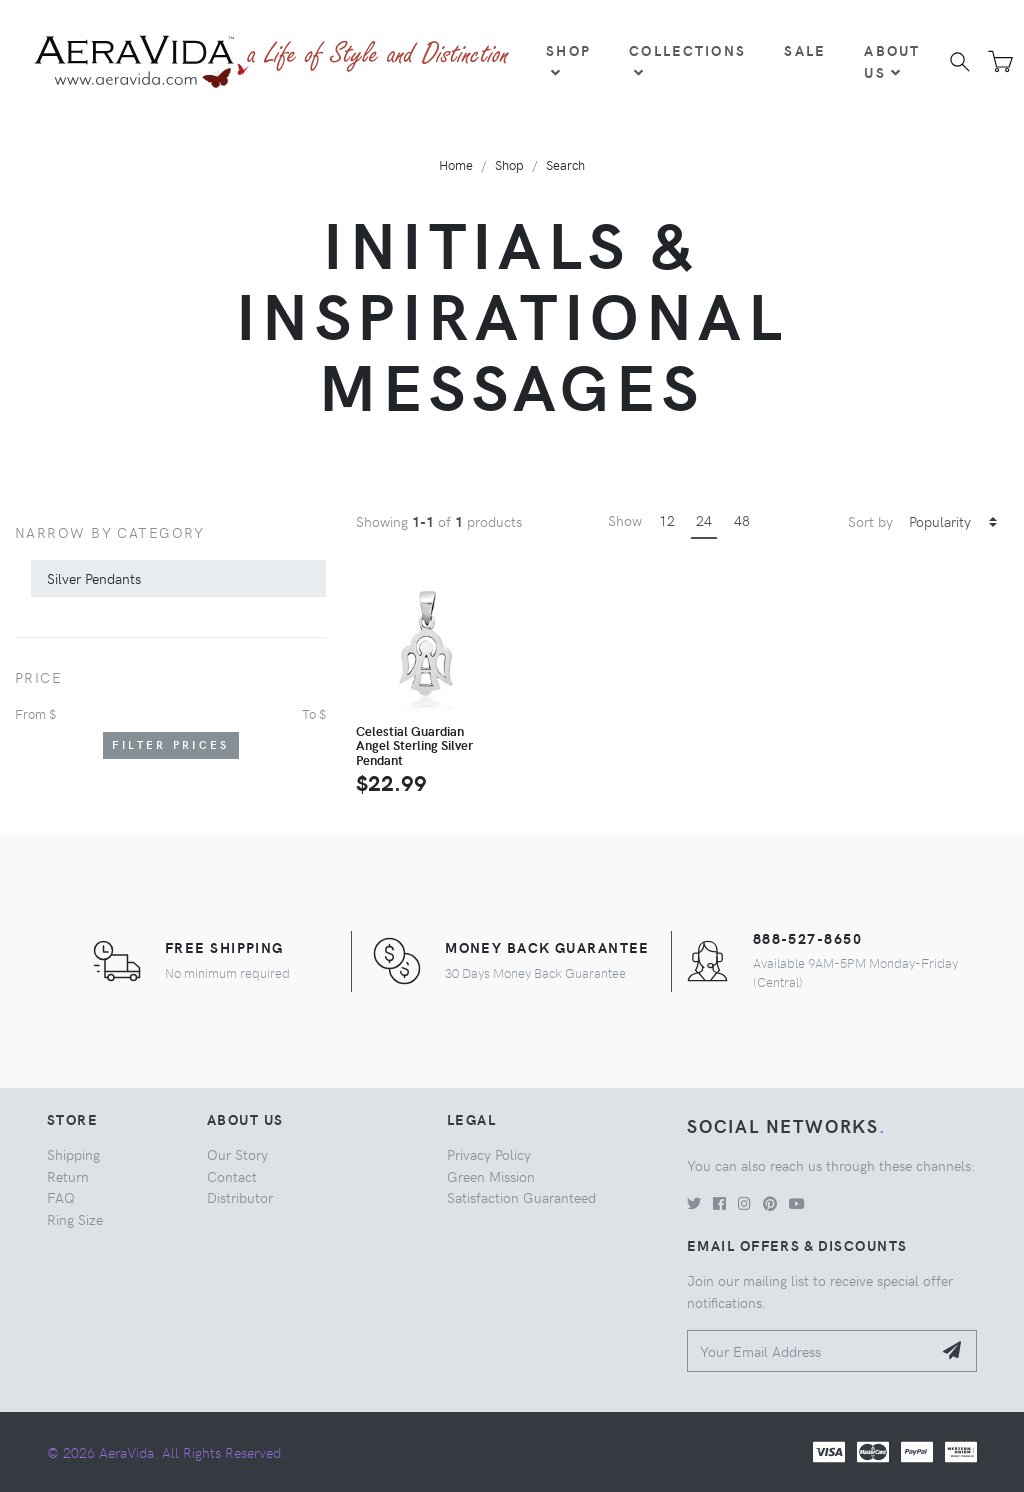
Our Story (237, 1154)
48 (742, 520)
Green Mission (491, 1176)
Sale (805, 50)
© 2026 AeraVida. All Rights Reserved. (166, 1452)
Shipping (73, 1154)
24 (704, 520)
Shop (568, 60)
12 (667, 520)
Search (565, 164)
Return (68, 1176)
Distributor (240, 1197)
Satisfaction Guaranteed (521, 1197)
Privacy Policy (489, 1154)
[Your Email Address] (809, 1351)
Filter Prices (171, 744)
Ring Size (75, 1219)
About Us (892, 61)
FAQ (61, 1197)
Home (456, 164)
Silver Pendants (94, 578)
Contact (232, 1176)
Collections (687, 60)
